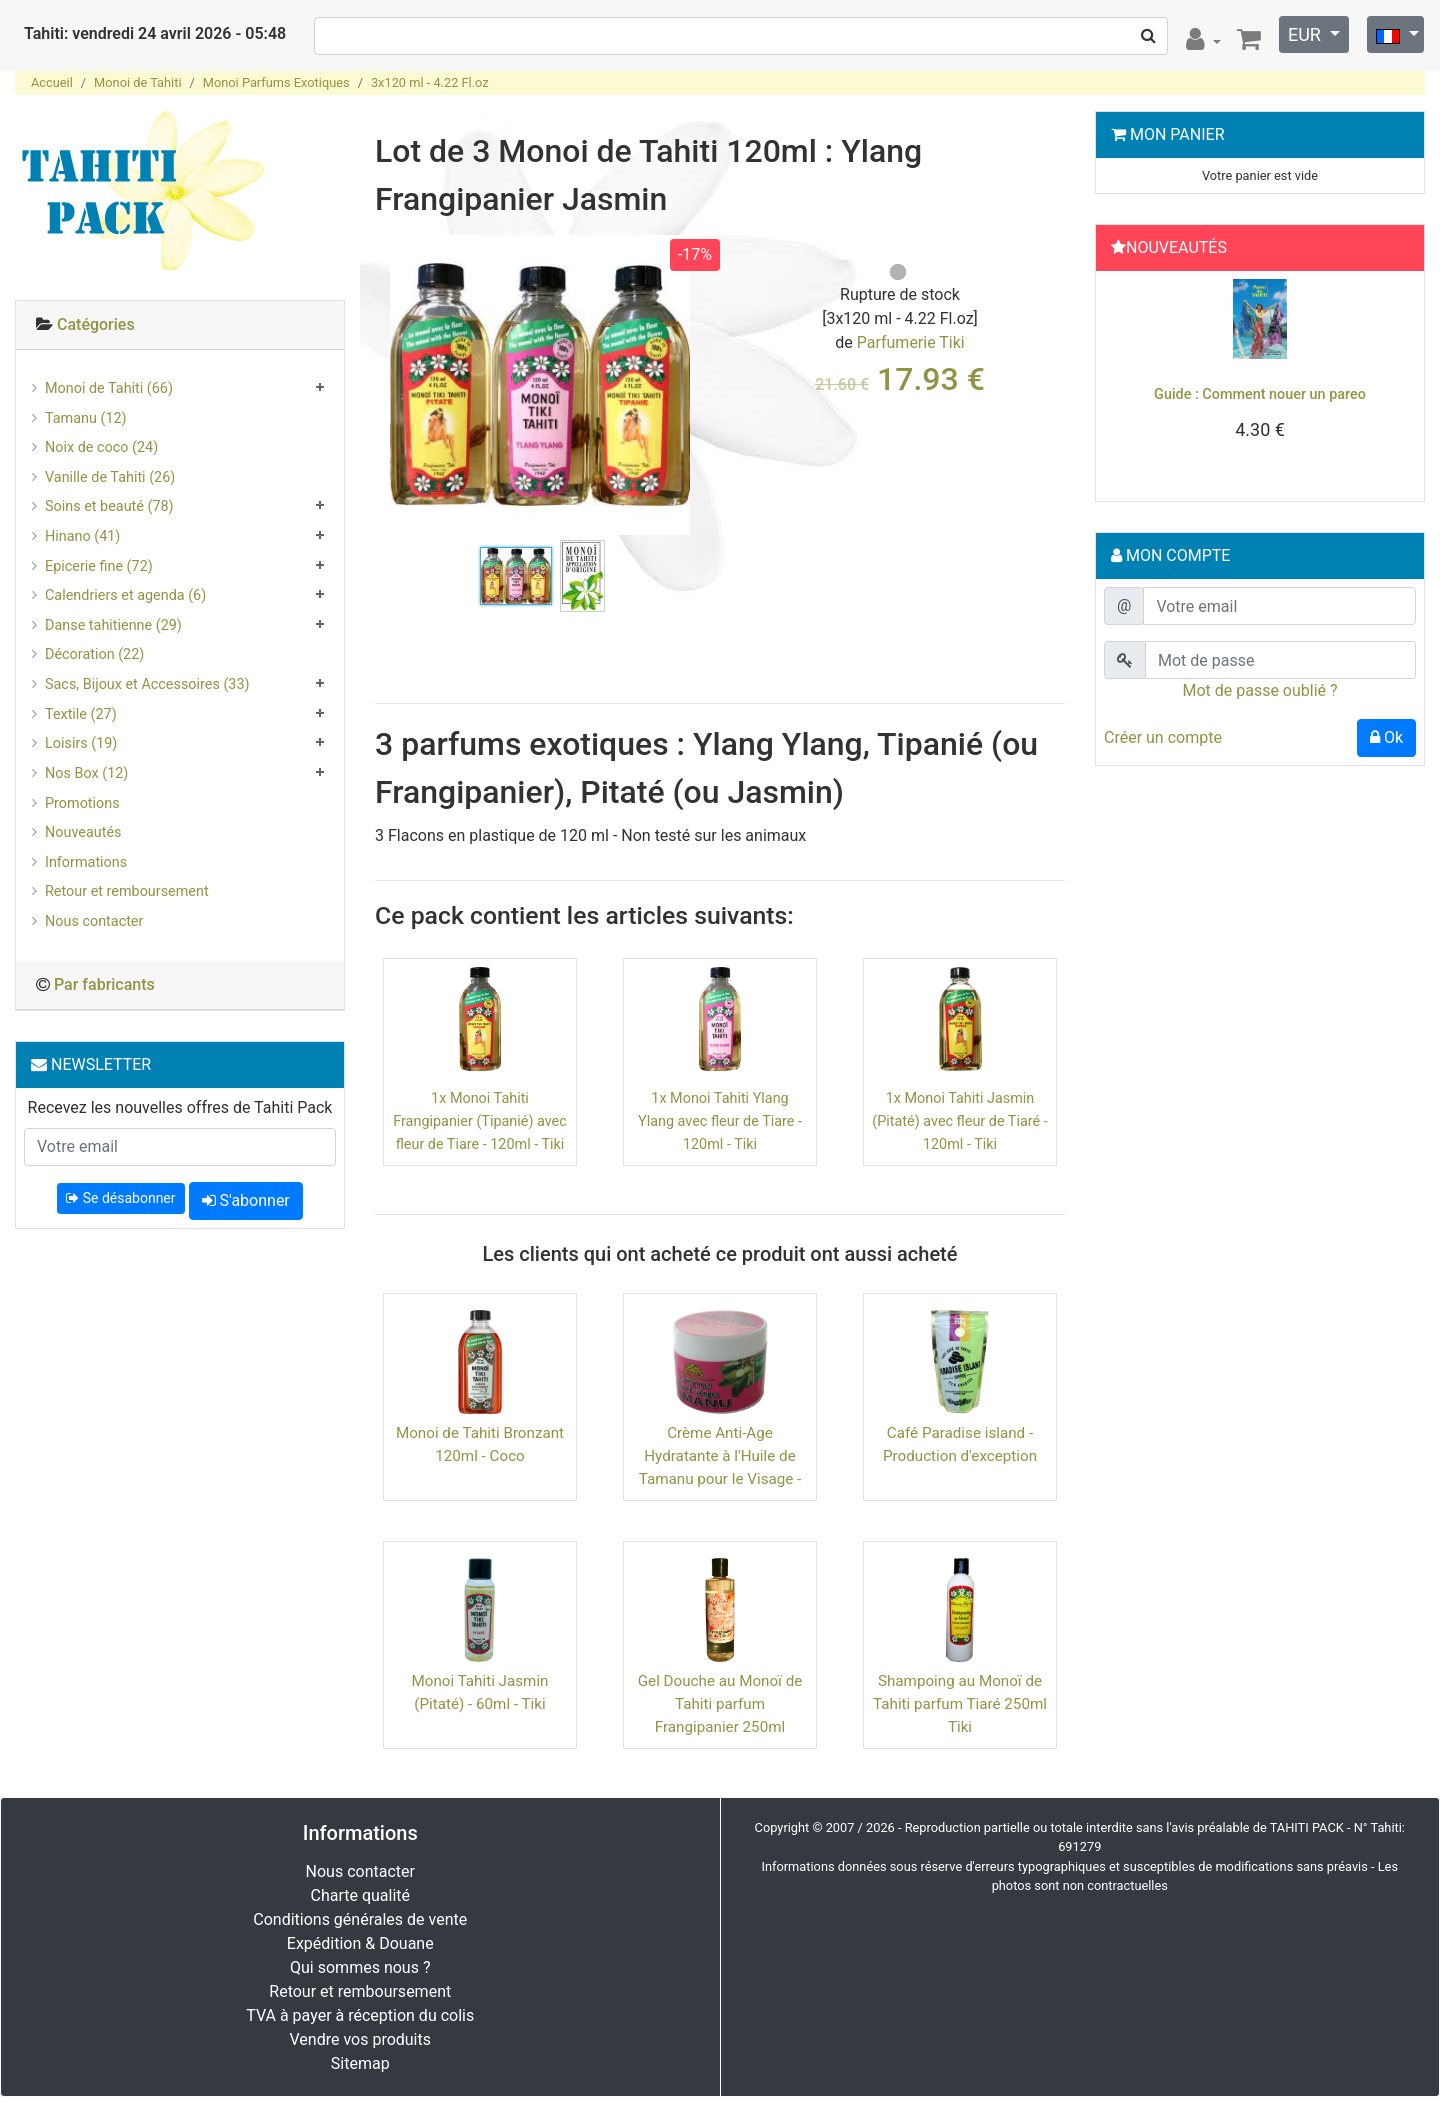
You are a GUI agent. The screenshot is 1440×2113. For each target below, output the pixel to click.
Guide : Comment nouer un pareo (1260, 394)
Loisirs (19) (81, 743)
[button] (1127, 381)
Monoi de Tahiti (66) (109, 388)
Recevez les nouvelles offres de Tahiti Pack (180, 1107)
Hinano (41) (82, 536)
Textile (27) (81, 714)
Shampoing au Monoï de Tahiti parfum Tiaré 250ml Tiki (960, 1704)
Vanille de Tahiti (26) (110, 477)
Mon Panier (1177, 134)
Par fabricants (104, 984)
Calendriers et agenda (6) (125, 595)
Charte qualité (360, 1895)
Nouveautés (83, 832)
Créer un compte (1163, 737)
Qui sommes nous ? (360, 1967)
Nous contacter (94, 921)
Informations (86, 862)
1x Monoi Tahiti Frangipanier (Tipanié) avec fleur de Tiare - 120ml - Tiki (480, 1121)
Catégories (96, 324)
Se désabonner (120, 1198)
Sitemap (360, 2063)
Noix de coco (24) (101, 447)
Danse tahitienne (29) (113, 625)
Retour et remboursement (127, 891)
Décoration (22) (94, 654)
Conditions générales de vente (360, 1919)
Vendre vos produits (361, 2039)
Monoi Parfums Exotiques (276, 82)
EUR (1306, 34)
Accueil (52, 82)
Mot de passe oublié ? (1259, 690)
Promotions (82, 803)
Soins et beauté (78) (109, 506)
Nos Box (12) (86, 773)
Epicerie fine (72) (99, 566)
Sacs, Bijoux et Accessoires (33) (147, 684)
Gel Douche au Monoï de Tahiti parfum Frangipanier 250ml (720, 1704)
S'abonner (246, 1200)
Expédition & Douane (360, 1943)
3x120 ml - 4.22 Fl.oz (430, 82)
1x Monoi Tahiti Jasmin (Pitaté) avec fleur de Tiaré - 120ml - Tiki (959, 1121)
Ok (1386, 737)
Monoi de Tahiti (137, 82)
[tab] (180, 325)
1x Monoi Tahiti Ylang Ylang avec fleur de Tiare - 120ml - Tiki (720, 1121)
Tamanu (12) (86, 418)
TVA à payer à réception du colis (360, 2015)
